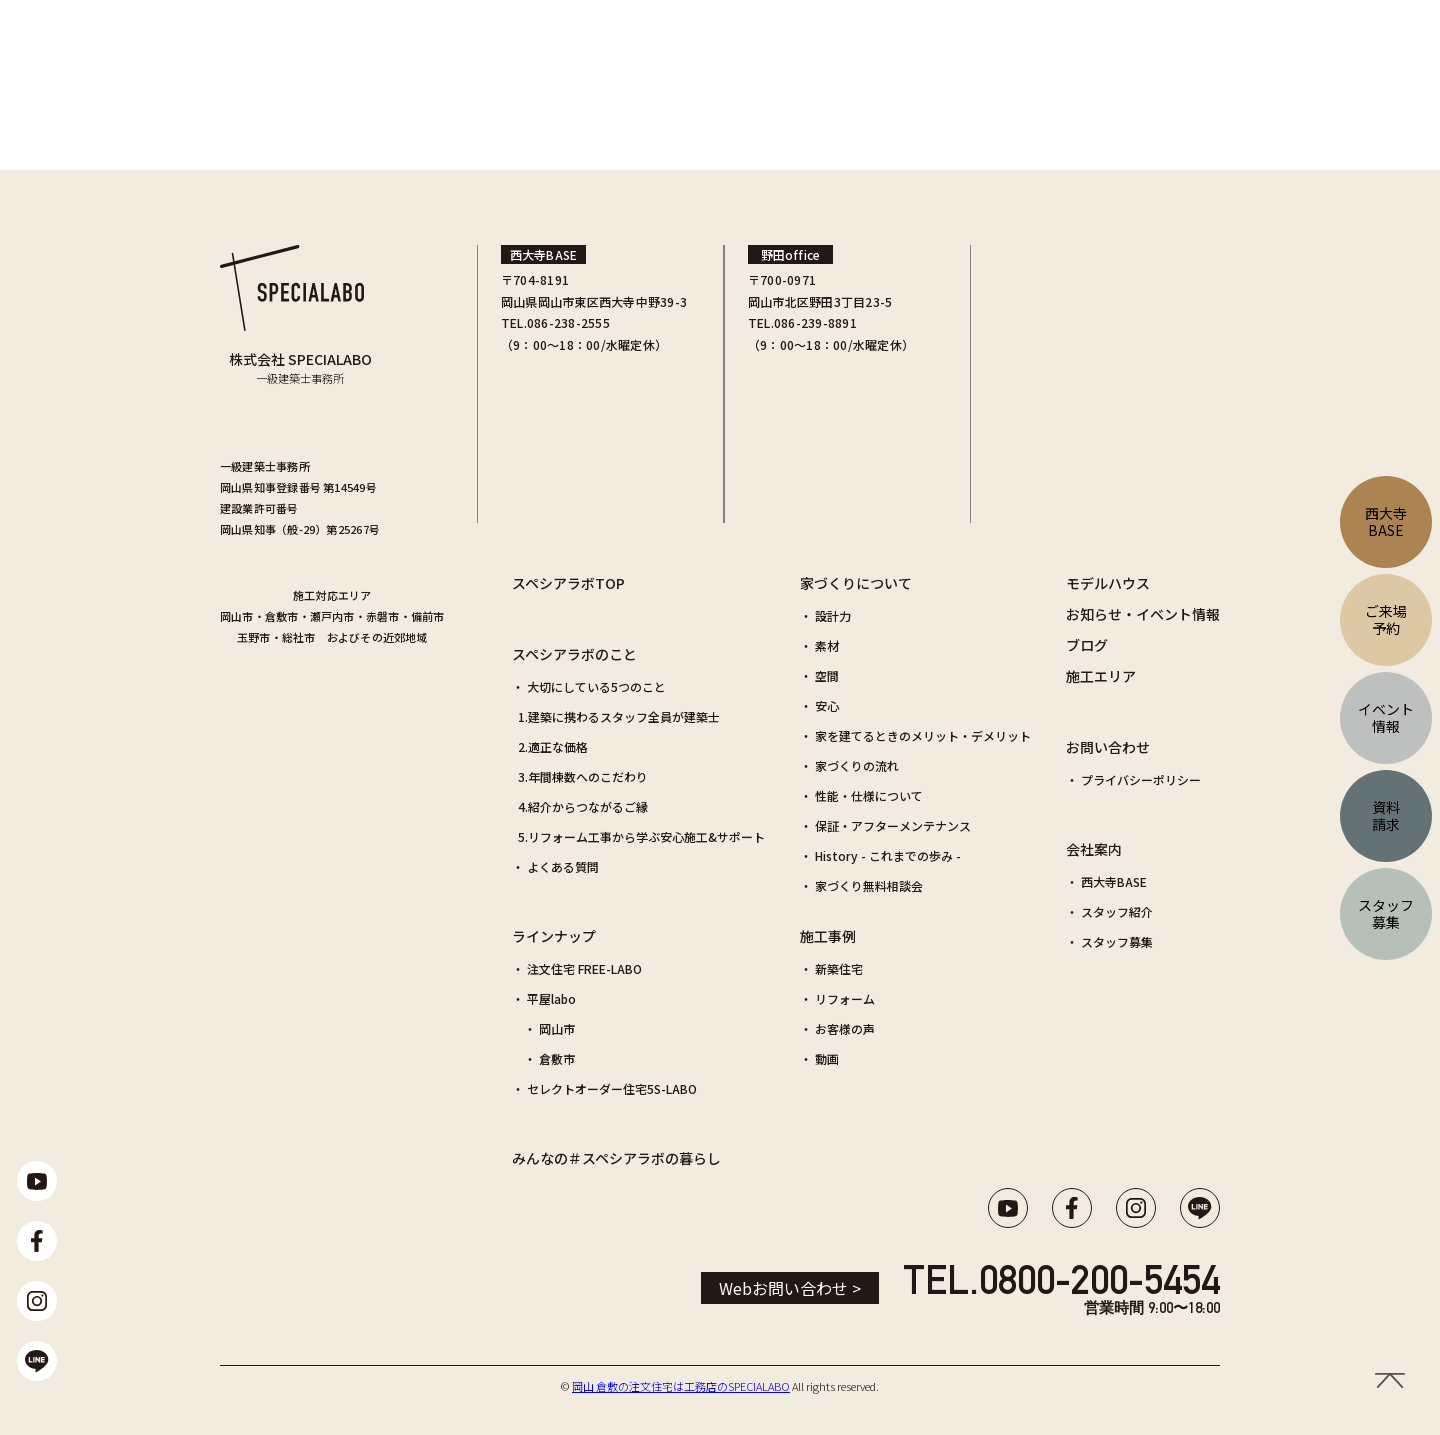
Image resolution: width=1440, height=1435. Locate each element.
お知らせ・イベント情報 (1143, 614)
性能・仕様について (869, 795)
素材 (827, 645)
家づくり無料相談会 (869, 885)
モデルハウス (1108, 583)
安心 (827, 705)
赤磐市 (383, 616)
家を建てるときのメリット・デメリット (923, 735)
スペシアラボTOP (568, 583)
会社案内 (1094, 849)
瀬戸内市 (332, 616)
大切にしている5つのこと (596, 686)
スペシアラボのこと (574, 654)
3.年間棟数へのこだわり (583, 776)
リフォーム (845, 998)
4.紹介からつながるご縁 (583, 806)
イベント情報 (1386, 717)
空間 (827, 675)
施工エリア (1101, 676)
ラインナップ (554, 936)
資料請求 (1386, 815)
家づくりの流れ (857, 765)
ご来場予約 (1386, 619)
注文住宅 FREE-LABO (584, 968)
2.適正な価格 (553, 746)
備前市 (428, 616)
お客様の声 (845, 1028)
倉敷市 (282, 616)
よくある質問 (563, 866)
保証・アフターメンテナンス (893, 825)
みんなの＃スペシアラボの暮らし (616, 1158)
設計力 (833, 615)
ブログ (1087, 645)
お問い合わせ (1108, 747)
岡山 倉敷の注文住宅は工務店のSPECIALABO (681, 1386)
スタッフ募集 (1117, 941)
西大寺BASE (1114, 881)
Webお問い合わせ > (790, 1288)
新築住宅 (839, 968)
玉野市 (254, 637)
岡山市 (237, 616)
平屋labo (551, 998)
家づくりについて (856, 583)
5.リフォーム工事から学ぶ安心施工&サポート (641, 836)
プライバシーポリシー (1141, 779)
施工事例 (828, 936)
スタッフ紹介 (1117, 911)
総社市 (299, 637)
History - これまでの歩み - (888, 855)
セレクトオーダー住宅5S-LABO (612, 1088)
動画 (827, 1058)
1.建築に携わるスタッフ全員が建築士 (619, 716)
